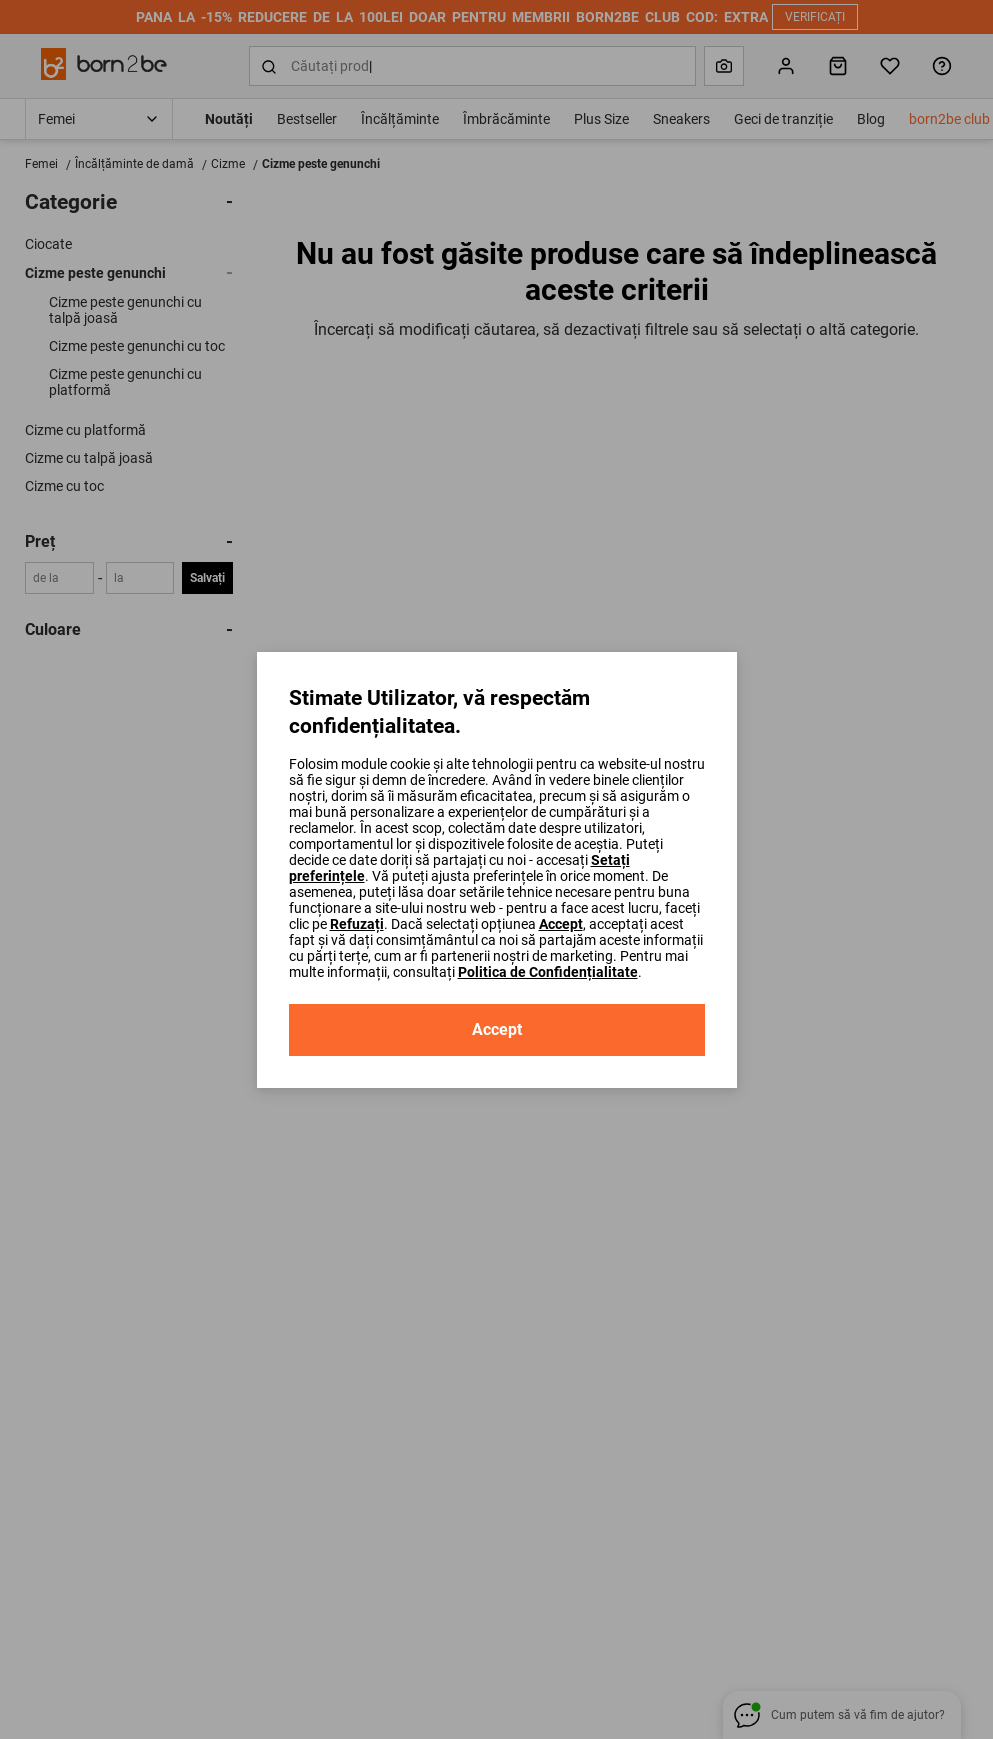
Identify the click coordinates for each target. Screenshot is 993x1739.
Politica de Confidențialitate (548, 972)
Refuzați (357, 924)
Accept (561, 924)
